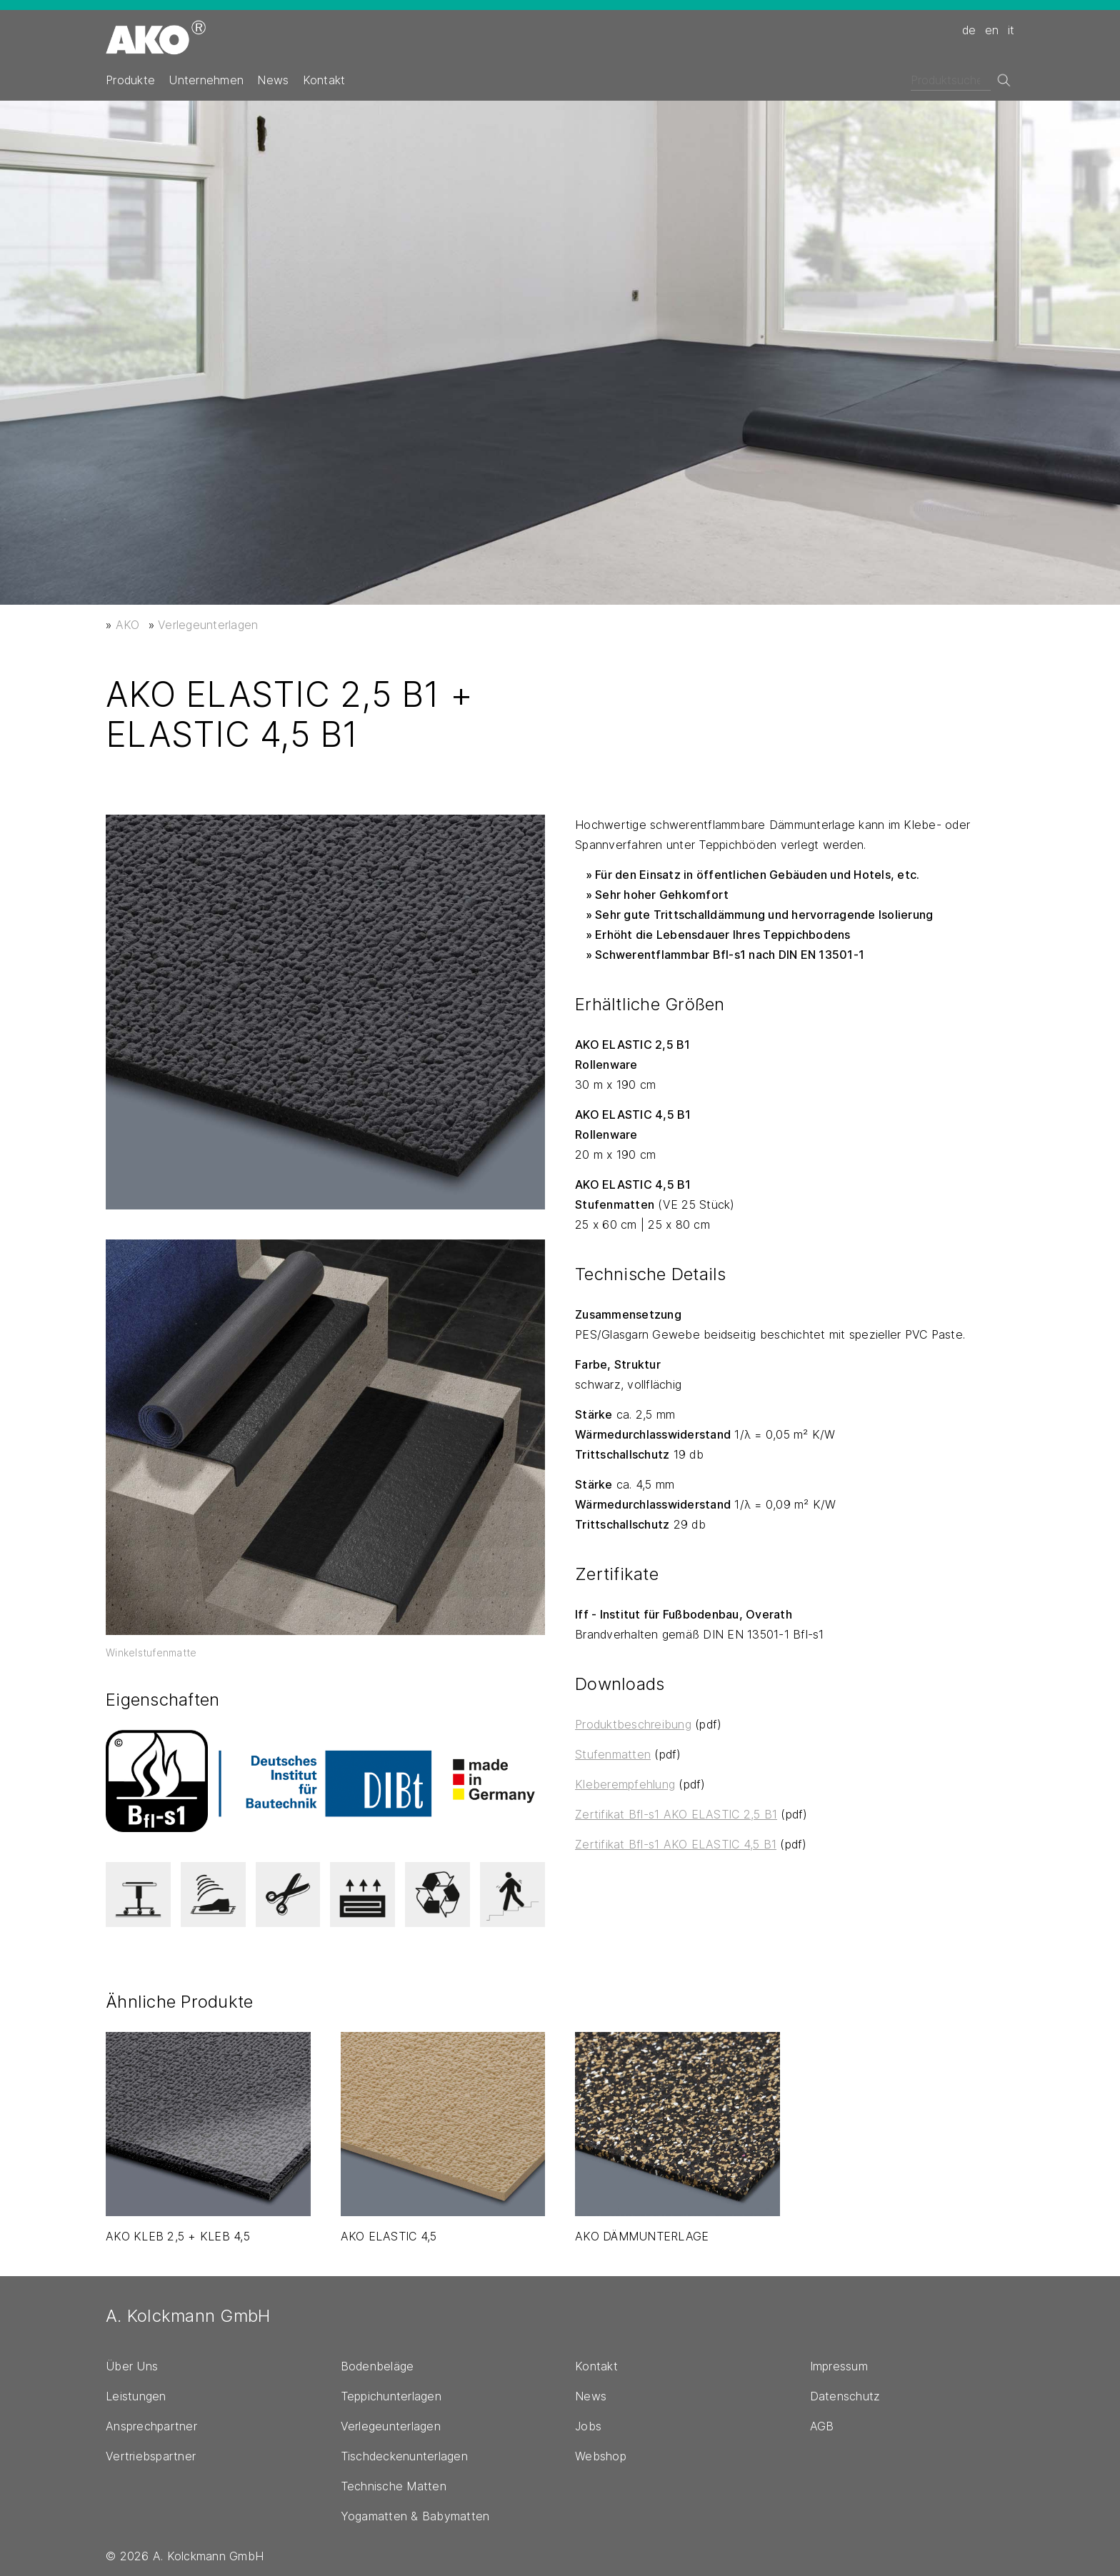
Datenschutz (845, 2396)
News (273, 80)
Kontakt (324, 80)
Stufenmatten (613, 1754)
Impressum (839, 2366)
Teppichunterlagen (391, 2396)
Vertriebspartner (151, 2456)
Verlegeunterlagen (208, 625)
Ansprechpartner (151, 2426)
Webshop (600, 2456)
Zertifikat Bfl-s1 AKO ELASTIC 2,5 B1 (676, 1814)
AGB (822, 2426)
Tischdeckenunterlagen (404, 2456)
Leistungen (136, 2396)
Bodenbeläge (377, 2366)
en (992, 30)
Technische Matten (393, 2486)
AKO (128, 625)
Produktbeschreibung (633, 1724)
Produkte (130, 80)
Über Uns (132, 2366)
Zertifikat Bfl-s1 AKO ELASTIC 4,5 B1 (675, 1844)
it (1011, 30)
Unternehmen (206, 80)
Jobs (588, 2426)
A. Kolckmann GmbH (188, 2315)
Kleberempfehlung (625, 1784)
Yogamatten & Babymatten (415, 2516)
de (969, 30)
